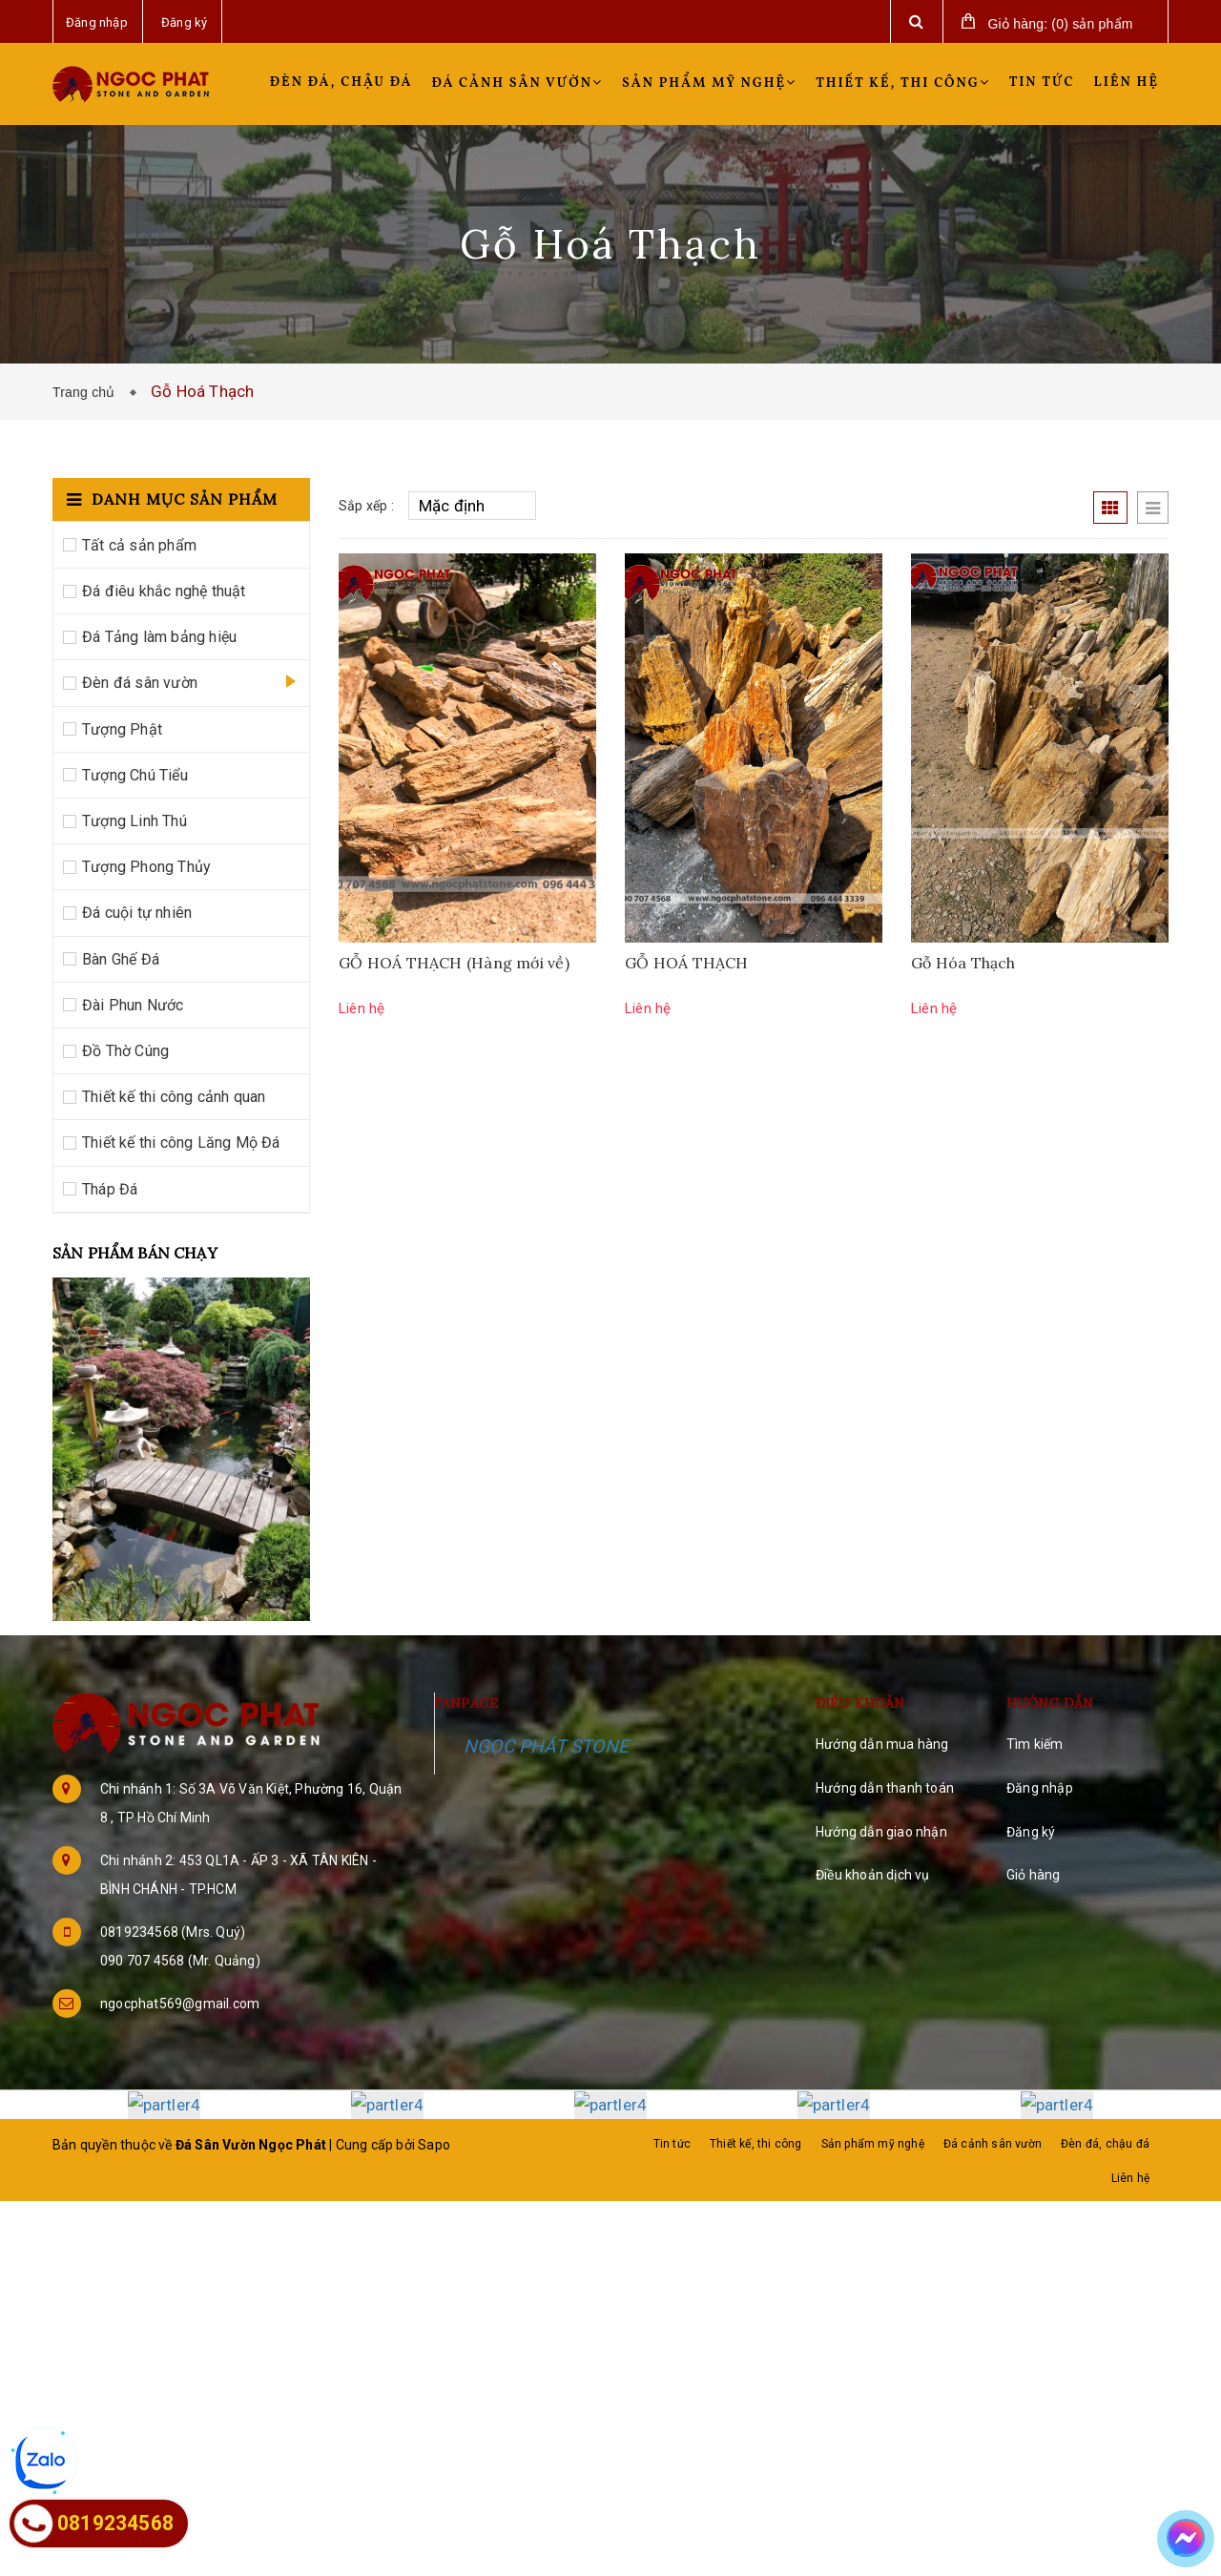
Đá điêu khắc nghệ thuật (164, 591)
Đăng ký (1030, 1831)
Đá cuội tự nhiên (137, 913)
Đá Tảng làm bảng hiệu (159, 637)
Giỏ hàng (1033, 1874)
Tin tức (1042, 82)
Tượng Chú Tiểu (135, 775)
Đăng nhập (1039, 1788)
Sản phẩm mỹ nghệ (709, 83)
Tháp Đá (109, 1189)
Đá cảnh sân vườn (517, 83)
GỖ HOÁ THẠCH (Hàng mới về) (454, 962)
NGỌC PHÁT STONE (546, 1746)
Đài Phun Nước (133, 1005)
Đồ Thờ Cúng (125, 1051)
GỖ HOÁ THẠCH (687, 962)
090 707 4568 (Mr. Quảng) (180, 1960)
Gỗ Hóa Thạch (963, 962)
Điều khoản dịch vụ (873, 1874)
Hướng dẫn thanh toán (885, 1788)
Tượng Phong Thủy (146, 867)
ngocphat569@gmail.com (179, 2003)
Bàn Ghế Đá (120, 959)
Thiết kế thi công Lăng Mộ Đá (181, 1142)
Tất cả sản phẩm (139, 545)
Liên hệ (1126, 82)
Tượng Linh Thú (134, 821)
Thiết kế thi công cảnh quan (173, 1097)
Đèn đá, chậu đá (341, 82)
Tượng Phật (122, 729)
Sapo (434, 2143)
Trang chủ (87, 392)
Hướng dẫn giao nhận (881, 1831)
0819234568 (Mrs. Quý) (172, 1932)
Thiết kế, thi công (903, 83)
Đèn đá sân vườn (139, 683)
